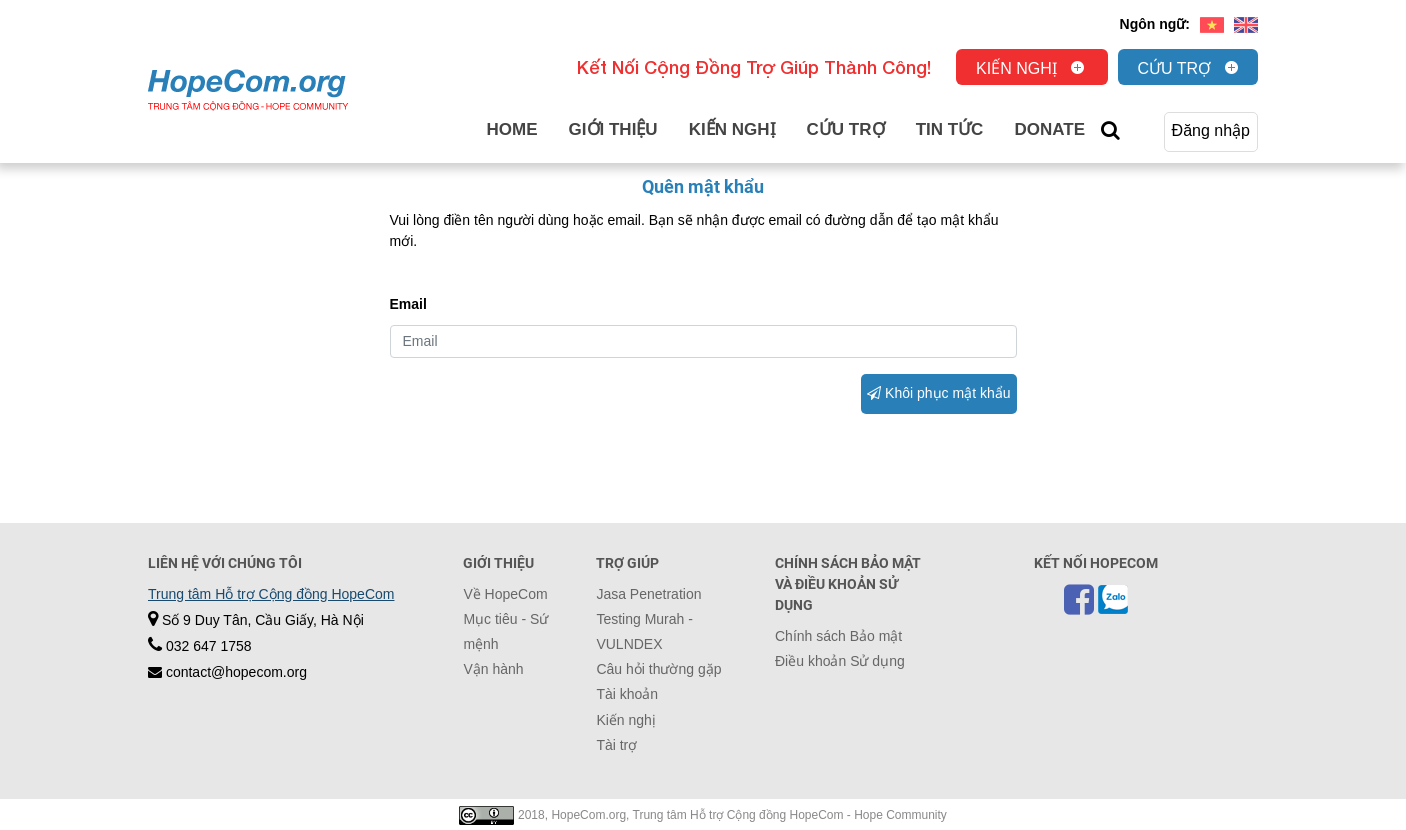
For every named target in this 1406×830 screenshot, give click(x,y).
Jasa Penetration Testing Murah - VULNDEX (648, 619)
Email (408, 304)
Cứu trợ (1175, 68)
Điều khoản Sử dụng (840, 661)
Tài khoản (627, 694)
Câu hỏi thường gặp (658, 669)
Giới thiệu (613, 129)
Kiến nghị (1016, 68)
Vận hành (493, 669)
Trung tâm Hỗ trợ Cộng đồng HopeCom (271, 594)
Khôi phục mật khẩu (938, 393)
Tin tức (950, 129)
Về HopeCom (505, 594)
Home (512, 129)
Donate (1049, 129)
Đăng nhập (1211, 130)
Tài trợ (616, 745)
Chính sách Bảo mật (838, 636)
